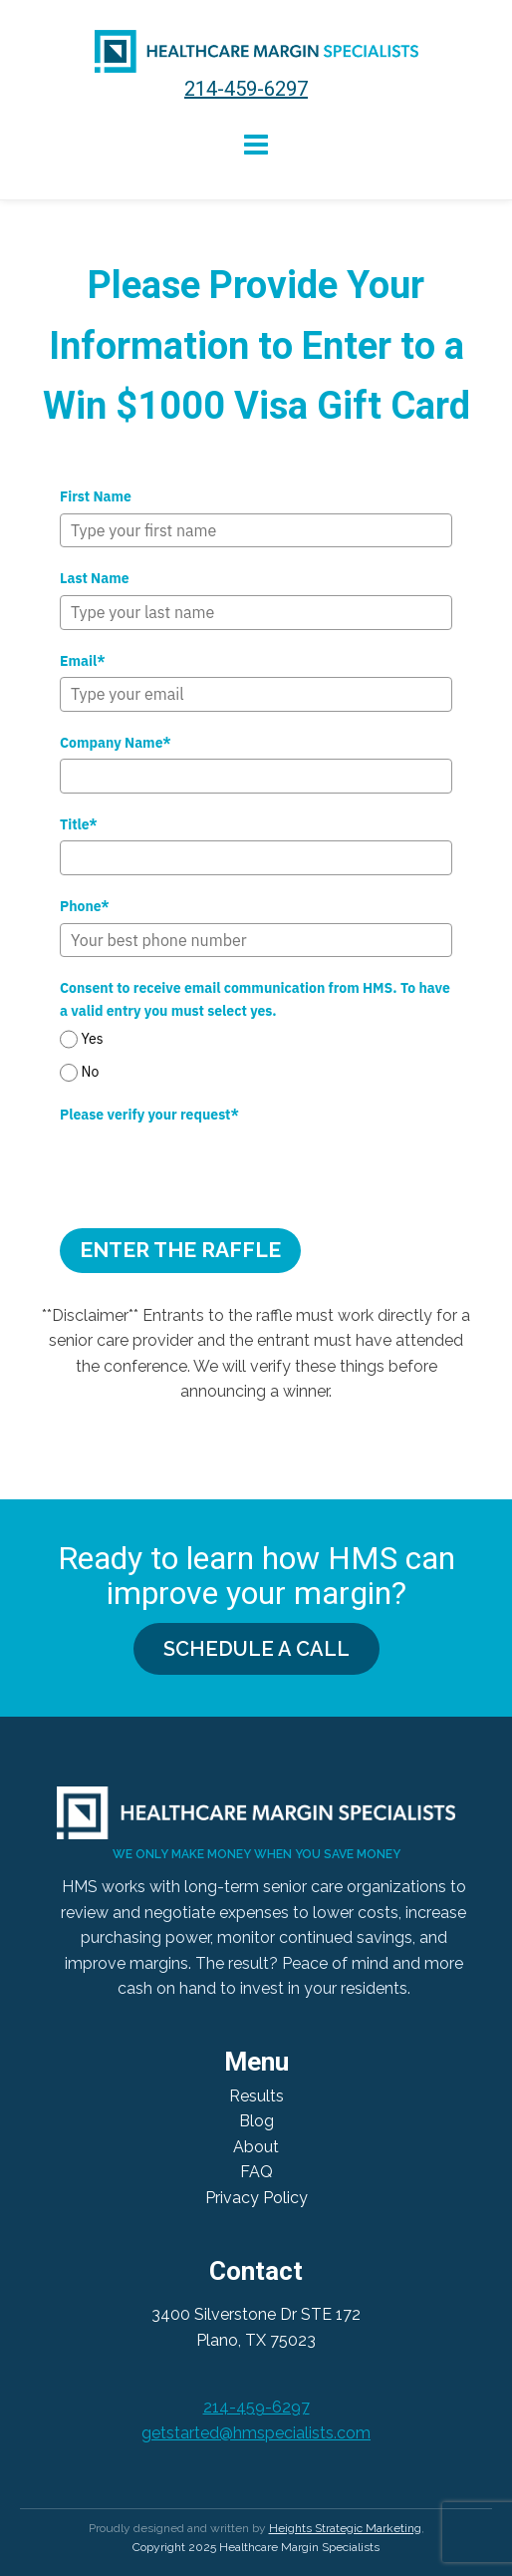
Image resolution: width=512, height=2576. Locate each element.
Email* (83, 661)
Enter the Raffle (180, 1249)
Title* (79, 824)
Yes (93, 1039)
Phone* (85, 906)
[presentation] (211, 1169)
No (91, 1073)
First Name (95, 496)
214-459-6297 (246, 89)
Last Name (94, 578)
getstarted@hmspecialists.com (256, 2432)
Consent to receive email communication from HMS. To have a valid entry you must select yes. (255, 999)
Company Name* (115, 743)
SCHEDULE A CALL (256, 1649)
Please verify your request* (149, 1115)
